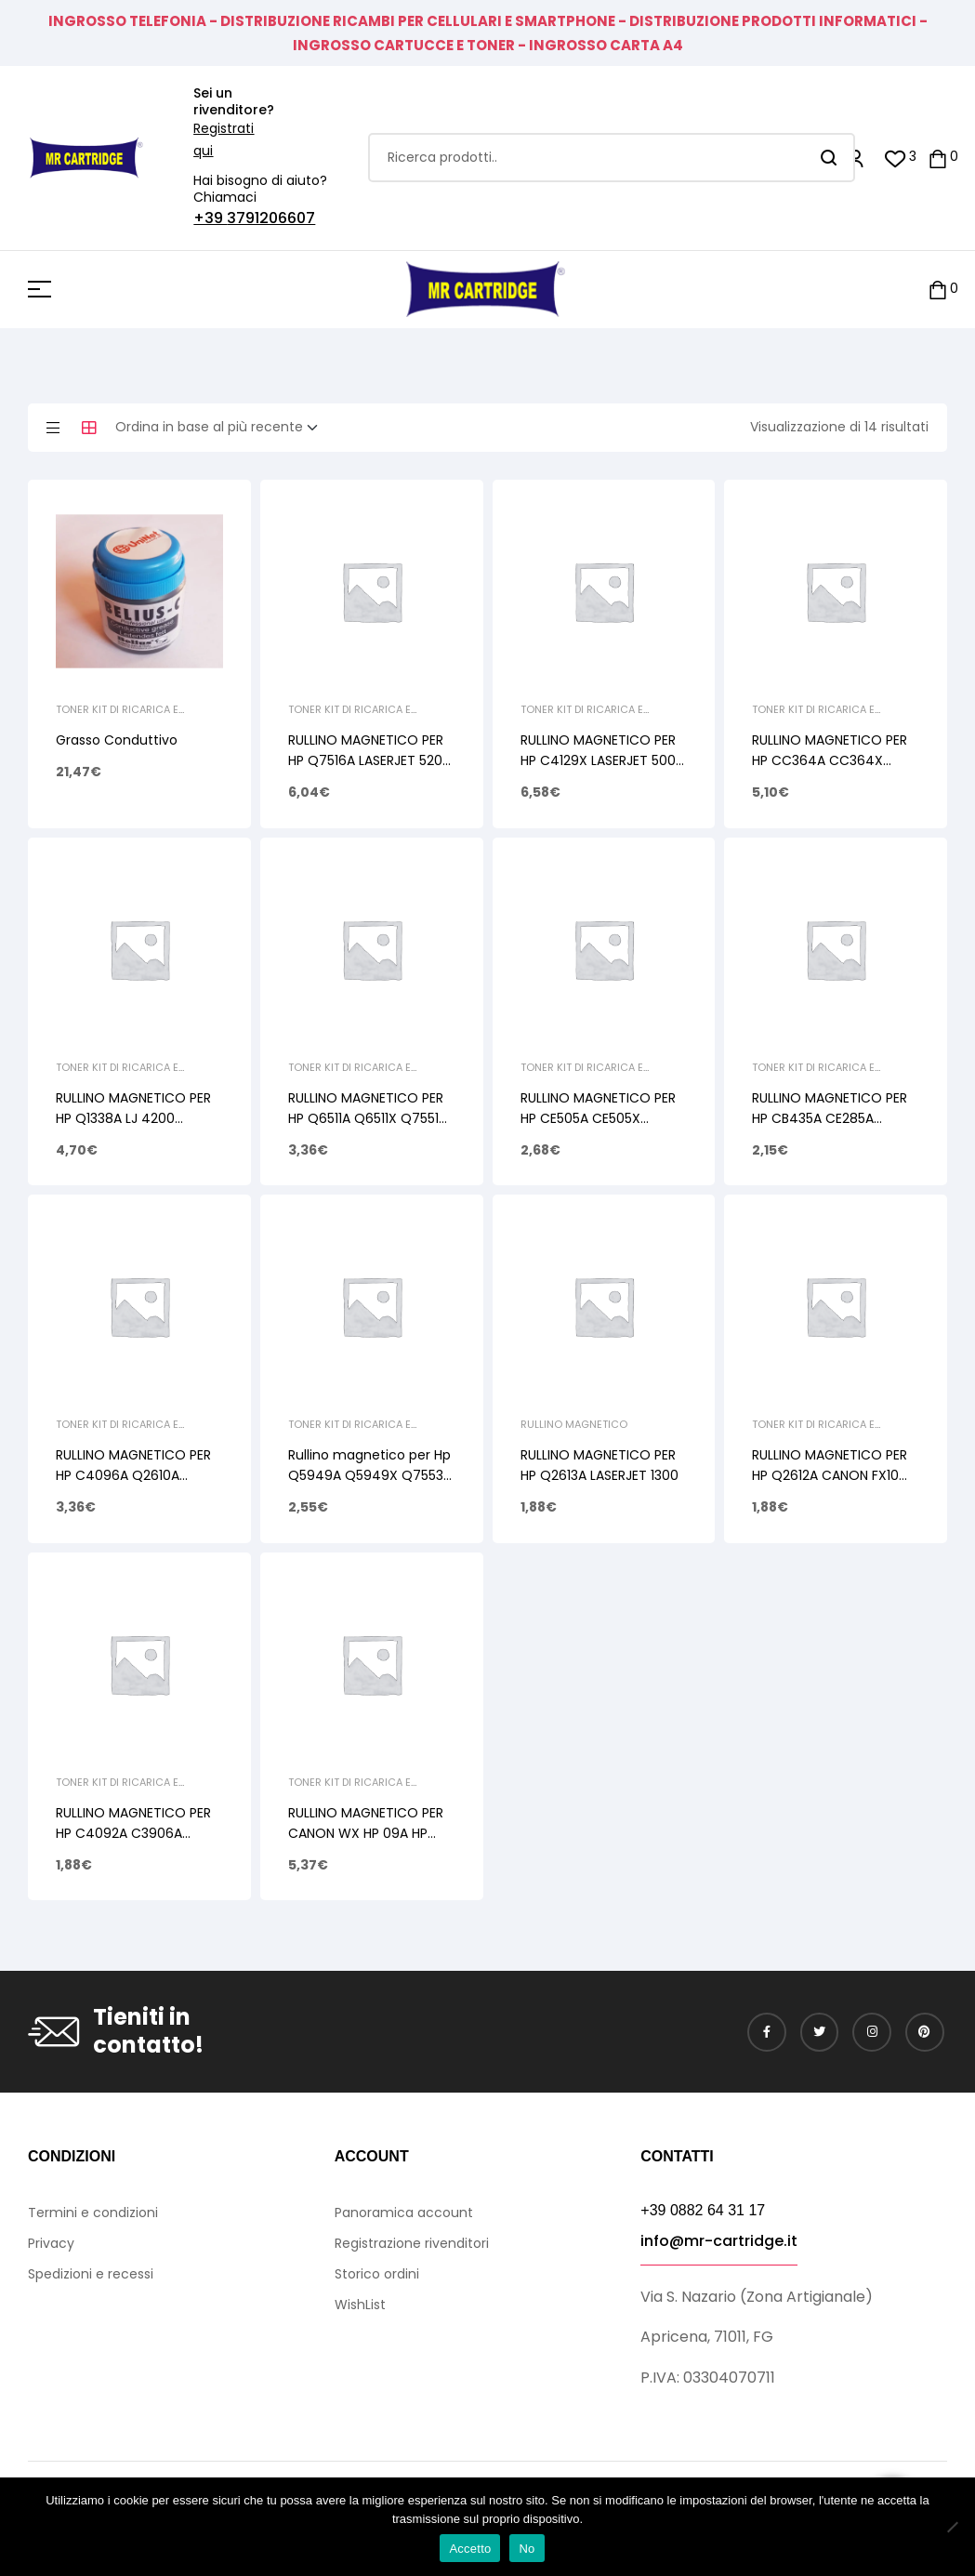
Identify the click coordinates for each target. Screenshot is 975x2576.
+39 (210, 218)
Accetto (470, 2549)
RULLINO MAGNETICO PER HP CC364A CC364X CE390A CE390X (829, 760)
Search (829, 157)
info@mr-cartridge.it (718, 2241)
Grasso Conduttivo (117, 740)
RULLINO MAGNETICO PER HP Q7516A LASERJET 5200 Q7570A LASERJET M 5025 (369, 760)
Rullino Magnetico (573, 1424)
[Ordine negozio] (222, 427)
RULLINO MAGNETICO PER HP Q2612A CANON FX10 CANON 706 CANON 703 (829, 1475)
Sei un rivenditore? (233, 101)
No (526, 2549)
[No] (951, 2526)
